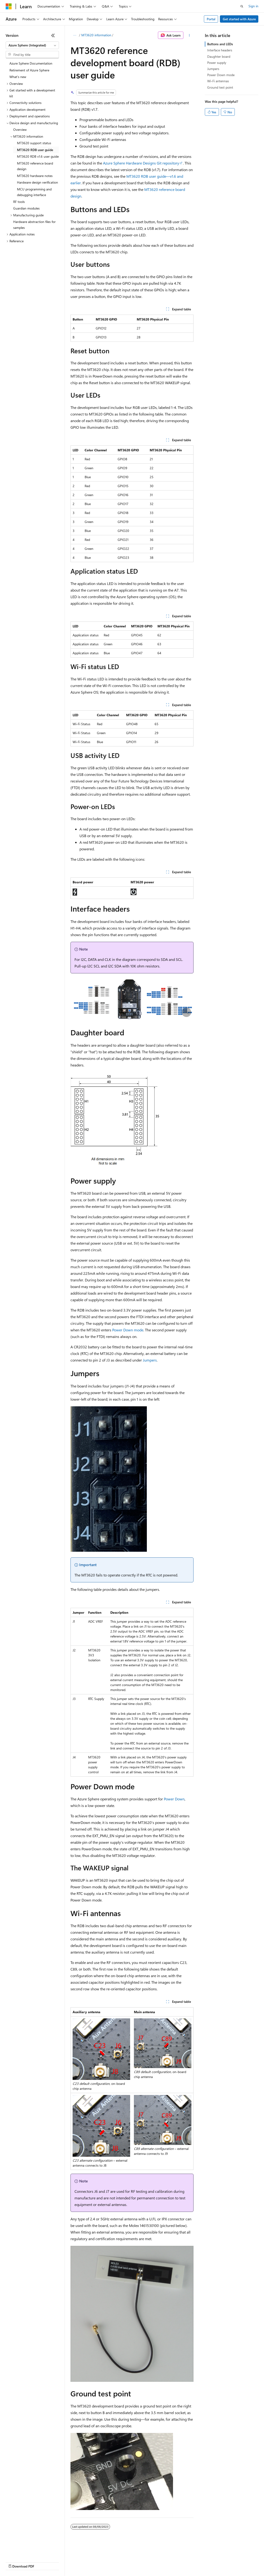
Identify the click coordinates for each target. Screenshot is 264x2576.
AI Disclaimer (15, 2562)
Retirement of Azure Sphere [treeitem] (29, 70)
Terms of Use (172, 2562)
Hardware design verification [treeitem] (37, 182)
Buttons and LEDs (220, 44)
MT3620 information (96, 35)
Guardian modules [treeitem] (26, 208)
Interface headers (219, 50)
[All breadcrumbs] (74, 35)
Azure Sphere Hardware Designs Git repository (141, 162)
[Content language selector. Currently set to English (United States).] (27, 2550)
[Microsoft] (9, 6)
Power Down (174, 1798)
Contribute (84, 2562)
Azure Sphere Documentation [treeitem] (30, 63)
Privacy (103, 2562)
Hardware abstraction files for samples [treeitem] (34, 224)
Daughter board (218, 56)
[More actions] (189, 35)
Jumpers (150, 1360)
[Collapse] (53, 35)
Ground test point (220, 87)
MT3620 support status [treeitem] (34, 143)
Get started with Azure (239, 19)
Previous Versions (42, 2562)
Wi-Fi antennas (218, 81)
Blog (64, 2562)
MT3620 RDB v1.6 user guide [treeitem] (38, 156)
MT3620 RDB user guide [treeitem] (35, 150)
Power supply (216, 62)
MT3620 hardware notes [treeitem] (35, 175)
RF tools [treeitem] (19, 201)
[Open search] (242, 6)
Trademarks (195, 2562)
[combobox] (32, 45)
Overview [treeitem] (20, 129)
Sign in (253, 6)
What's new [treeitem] (17, 76)
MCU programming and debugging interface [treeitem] (34, 192)
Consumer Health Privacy (135, 2562)
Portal (211, 19)
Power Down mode (127, 1329)
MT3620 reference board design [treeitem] (35, 166)
